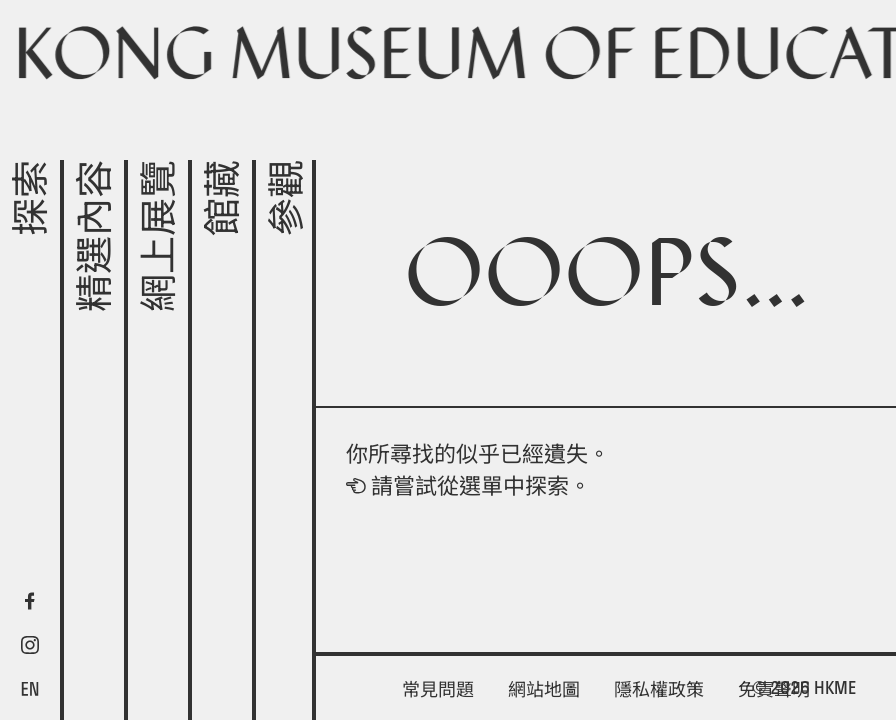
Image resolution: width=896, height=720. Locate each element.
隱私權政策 (659, 689)
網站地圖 (544, 689)
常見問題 (438, 689)
